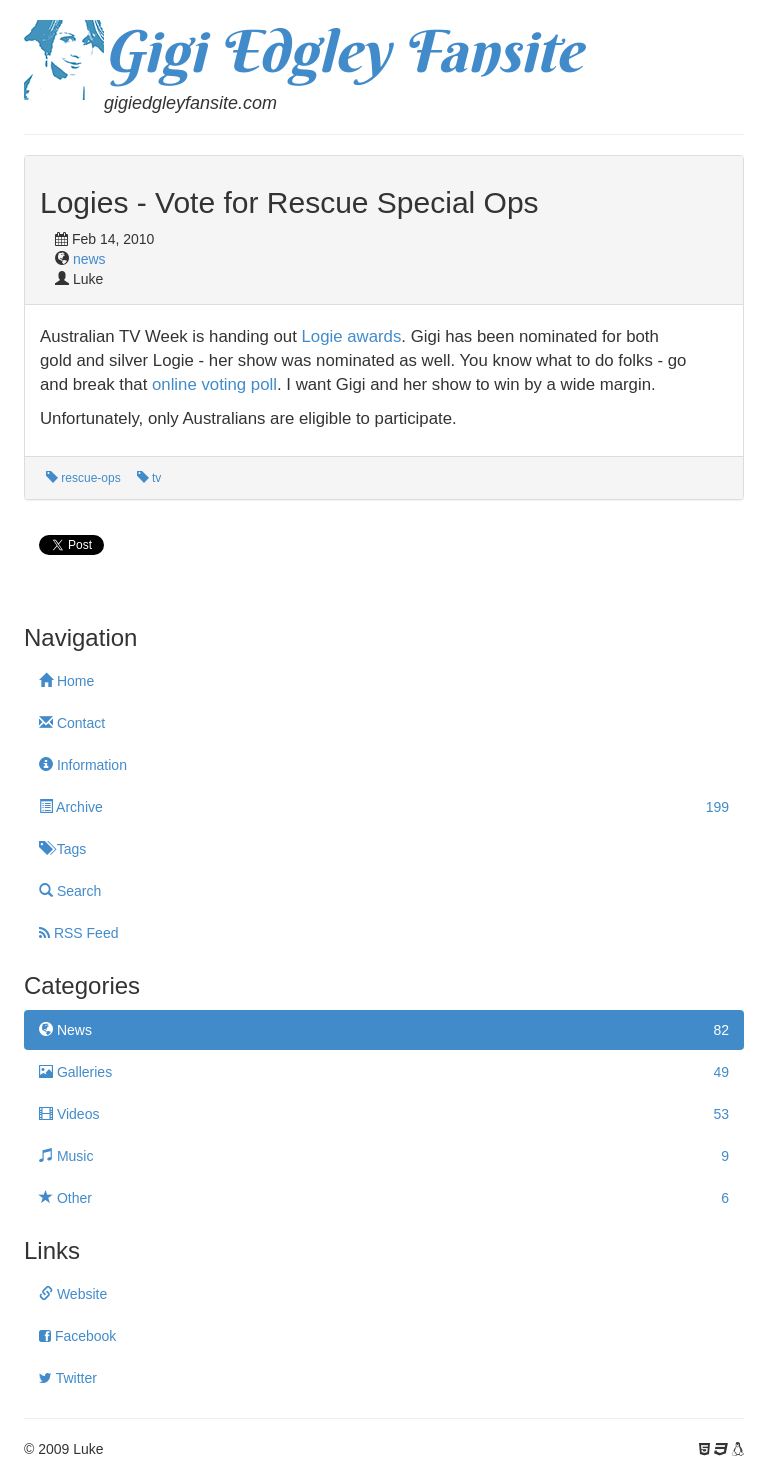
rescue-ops (83, 478)
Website (73, 1294)
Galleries (384, 1072)
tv (149, 478)
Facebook (77, 1336)
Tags (62, 849)
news (89, 259)
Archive (384, 807)
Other (384, 1198)
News (384, 1030)
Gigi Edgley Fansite (343, 51)
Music (384, 1156)
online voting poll (214, 384)
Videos (384, 1114)
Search (70, 891)
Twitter (68, 1378)
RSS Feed (78, 933)
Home (66, 681)
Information (83, 765)
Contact (72, 723)
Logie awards (352, 336)
